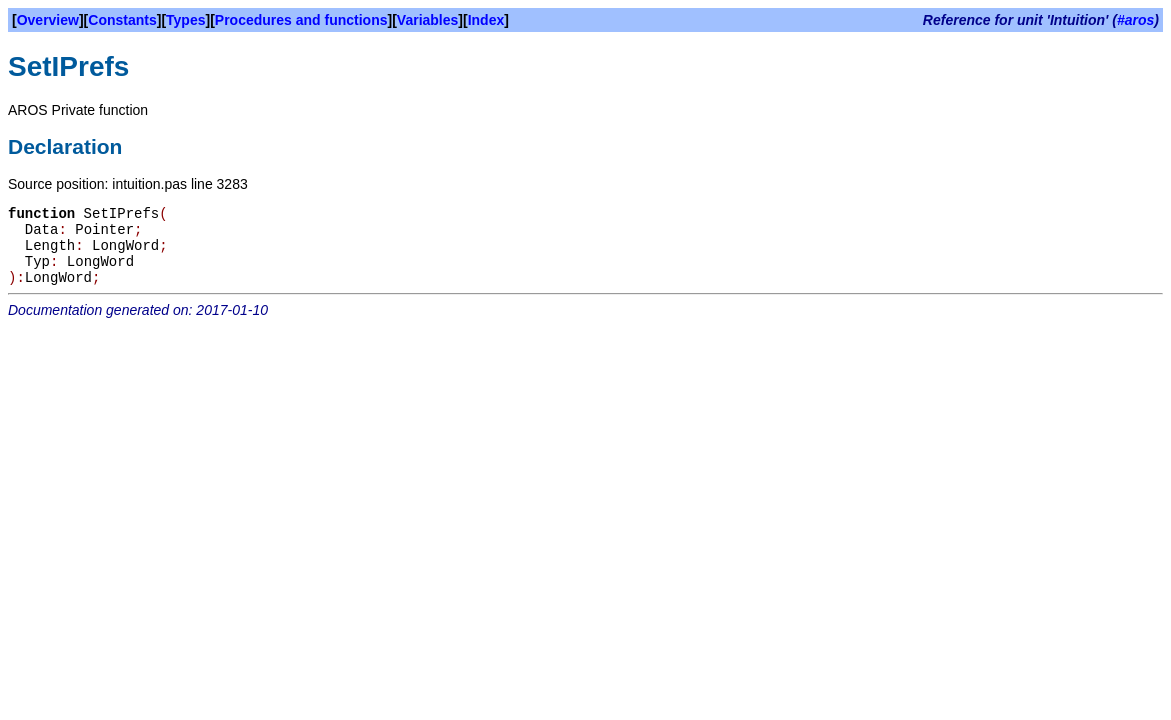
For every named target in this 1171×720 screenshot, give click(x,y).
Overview (48, 20)
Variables (428, 20)
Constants (122, 20)
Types (185, 20)
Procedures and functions (301, 20)
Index (486, 20)
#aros (1135, 20)
